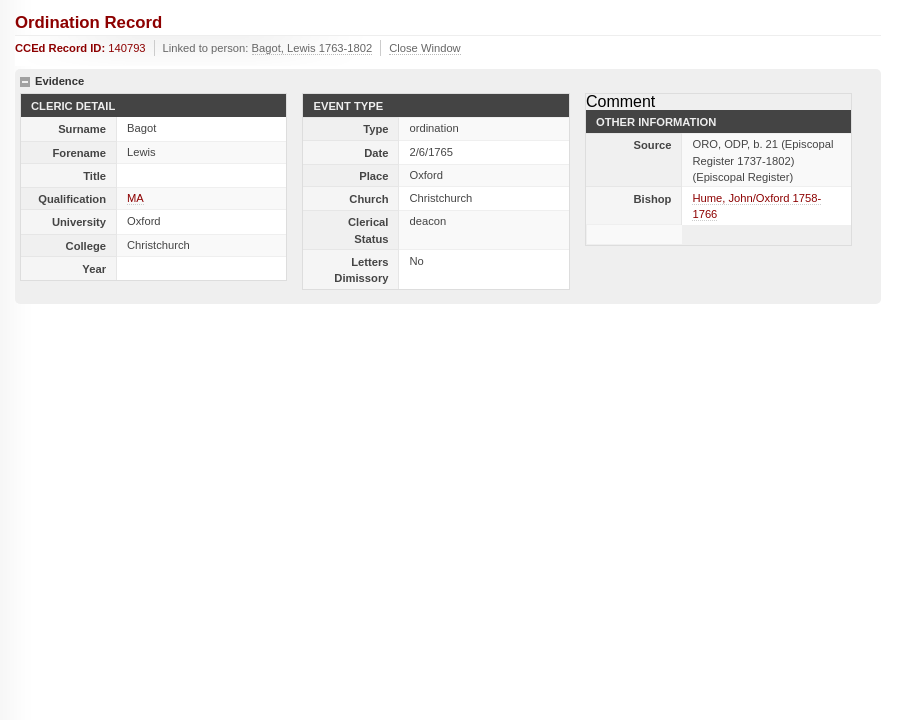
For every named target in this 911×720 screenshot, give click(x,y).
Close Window (425, 48)
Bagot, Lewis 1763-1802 (312, 48)
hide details (25, 82)
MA (135, 198)
